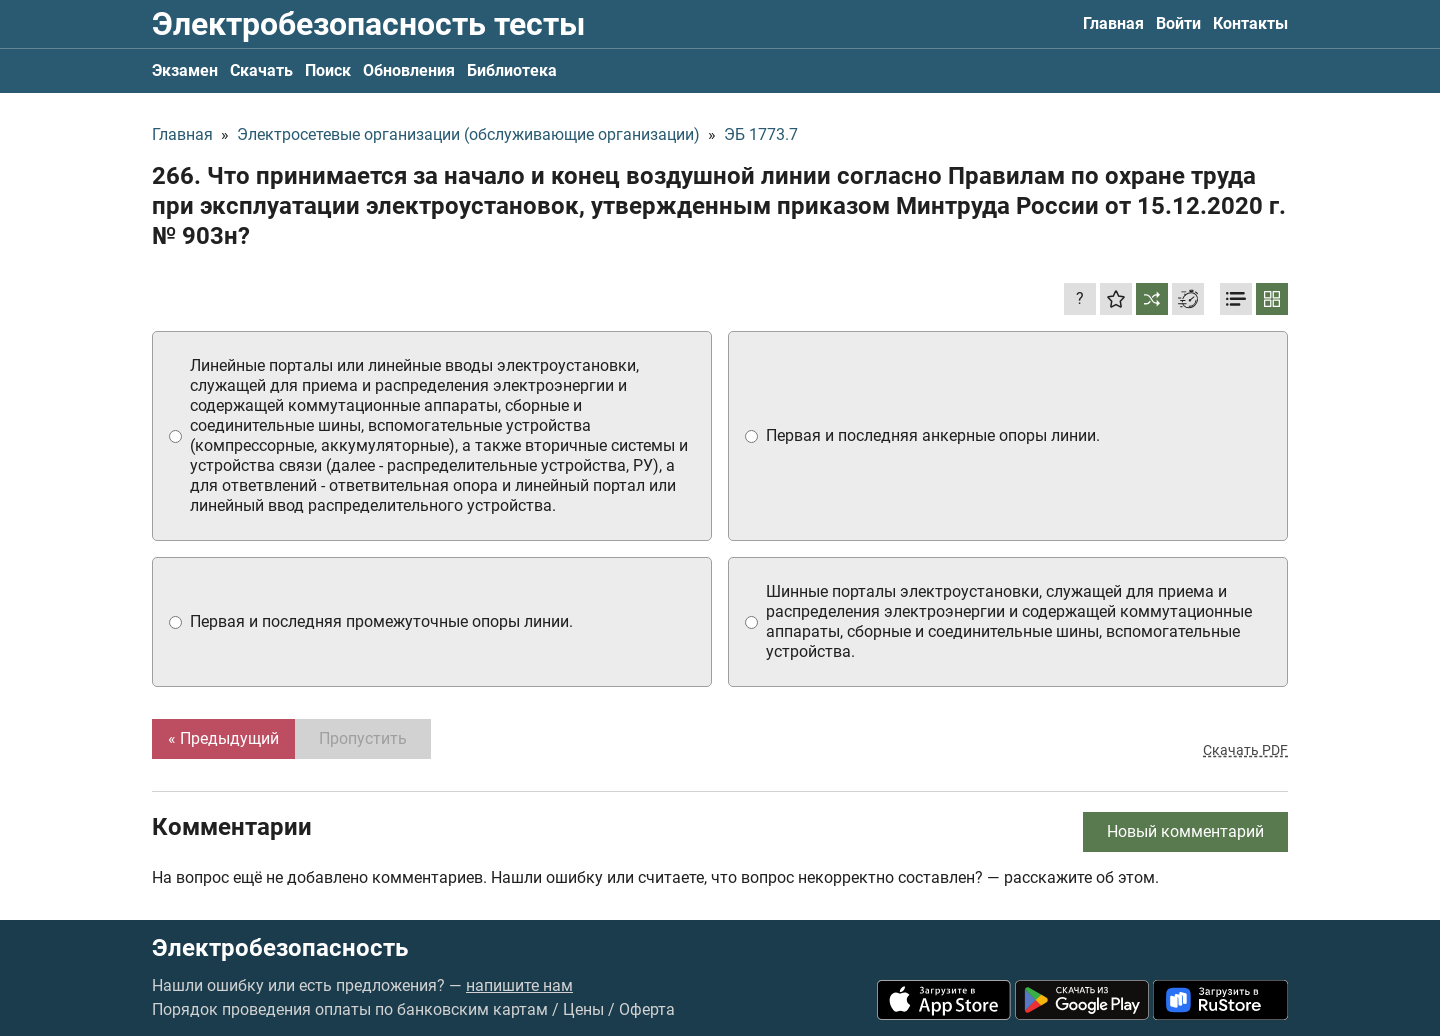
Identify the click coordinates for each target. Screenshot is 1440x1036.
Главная (1113, 23)
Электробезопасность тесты (368, 24)
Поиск (328, 70)
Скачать (261, 70)
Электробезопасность (280, 948)
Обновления (409, 70)
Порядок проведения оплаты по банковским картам (350, 1009)
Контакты (1250, 23)
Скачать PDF (1245, 750)
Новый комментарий (1185, 831)
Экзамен (185, 70)
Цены (583, 1009)
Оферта (647, 1009)
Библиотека (512, 70)
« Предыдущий (223, 738)
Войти (1178, 23)
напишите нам (519, 985)
